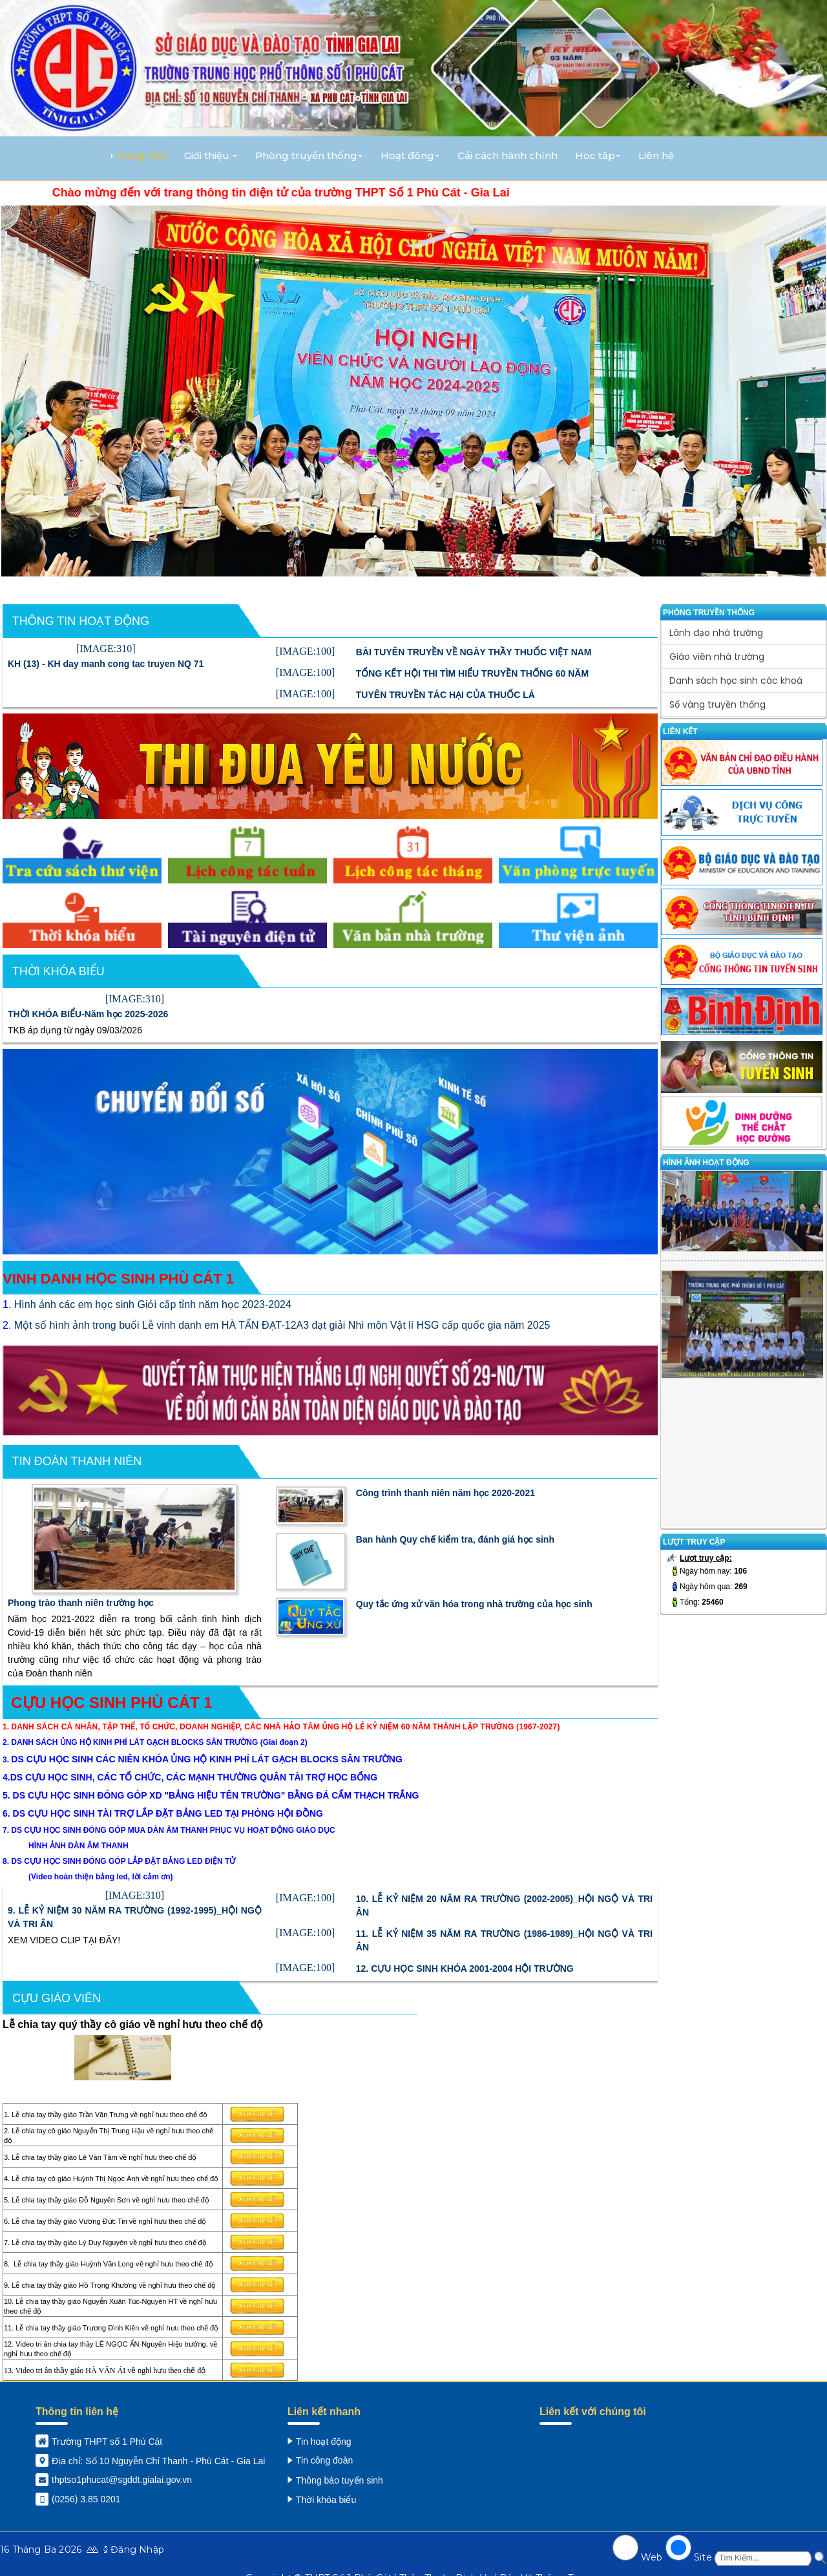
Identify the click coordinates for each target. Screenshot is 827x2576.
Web (651, 2557)
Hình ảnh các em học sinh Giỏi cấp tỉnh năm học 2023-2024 (152, 1304)
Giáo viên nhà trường (716, 656)
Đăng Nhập (137, 2549)
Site (703, 2557)
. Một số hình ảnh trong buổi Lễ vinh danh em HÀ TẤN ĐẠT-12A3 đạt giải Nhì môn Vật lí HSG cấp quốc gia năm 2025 (279, 1325)
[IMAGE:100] (305, 651)
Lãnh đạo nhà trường (716, 632)
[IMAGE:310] (106, 648)
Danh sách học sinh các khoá (735, 680)
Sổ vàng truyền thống (717, 704)
